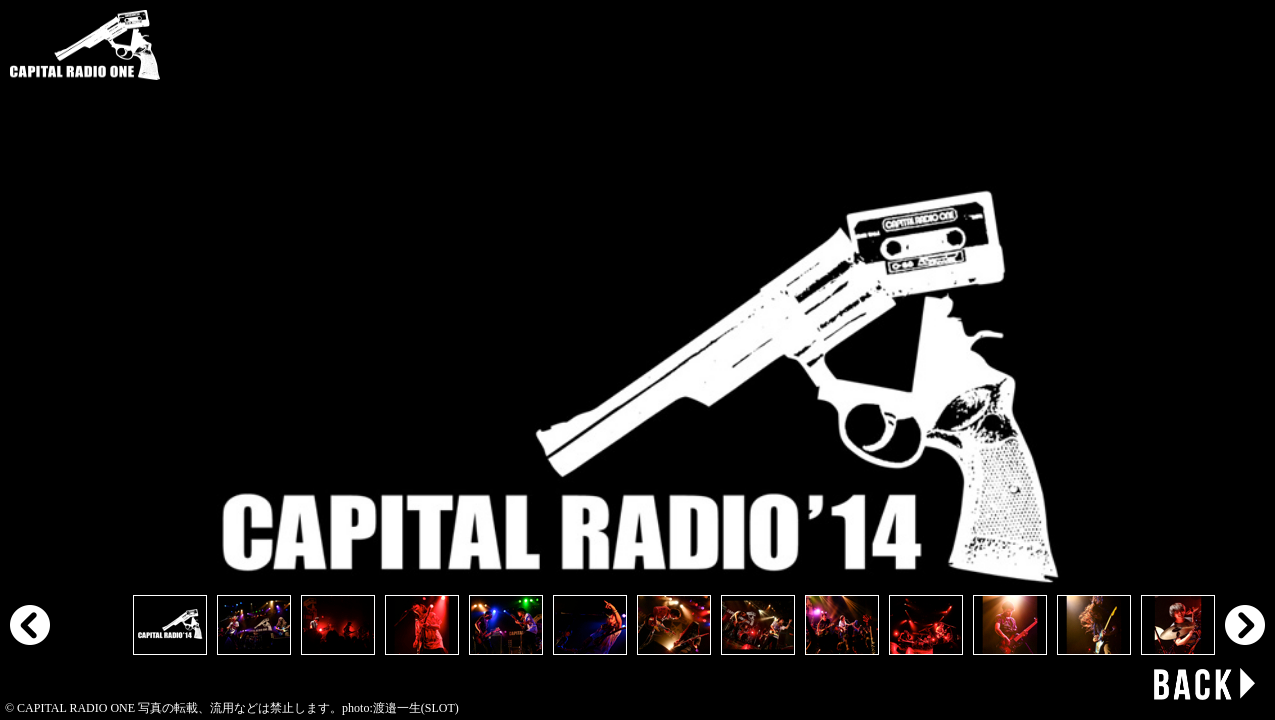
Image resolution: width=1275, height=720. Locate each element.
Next (1245, 625)
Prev (30, 625)
